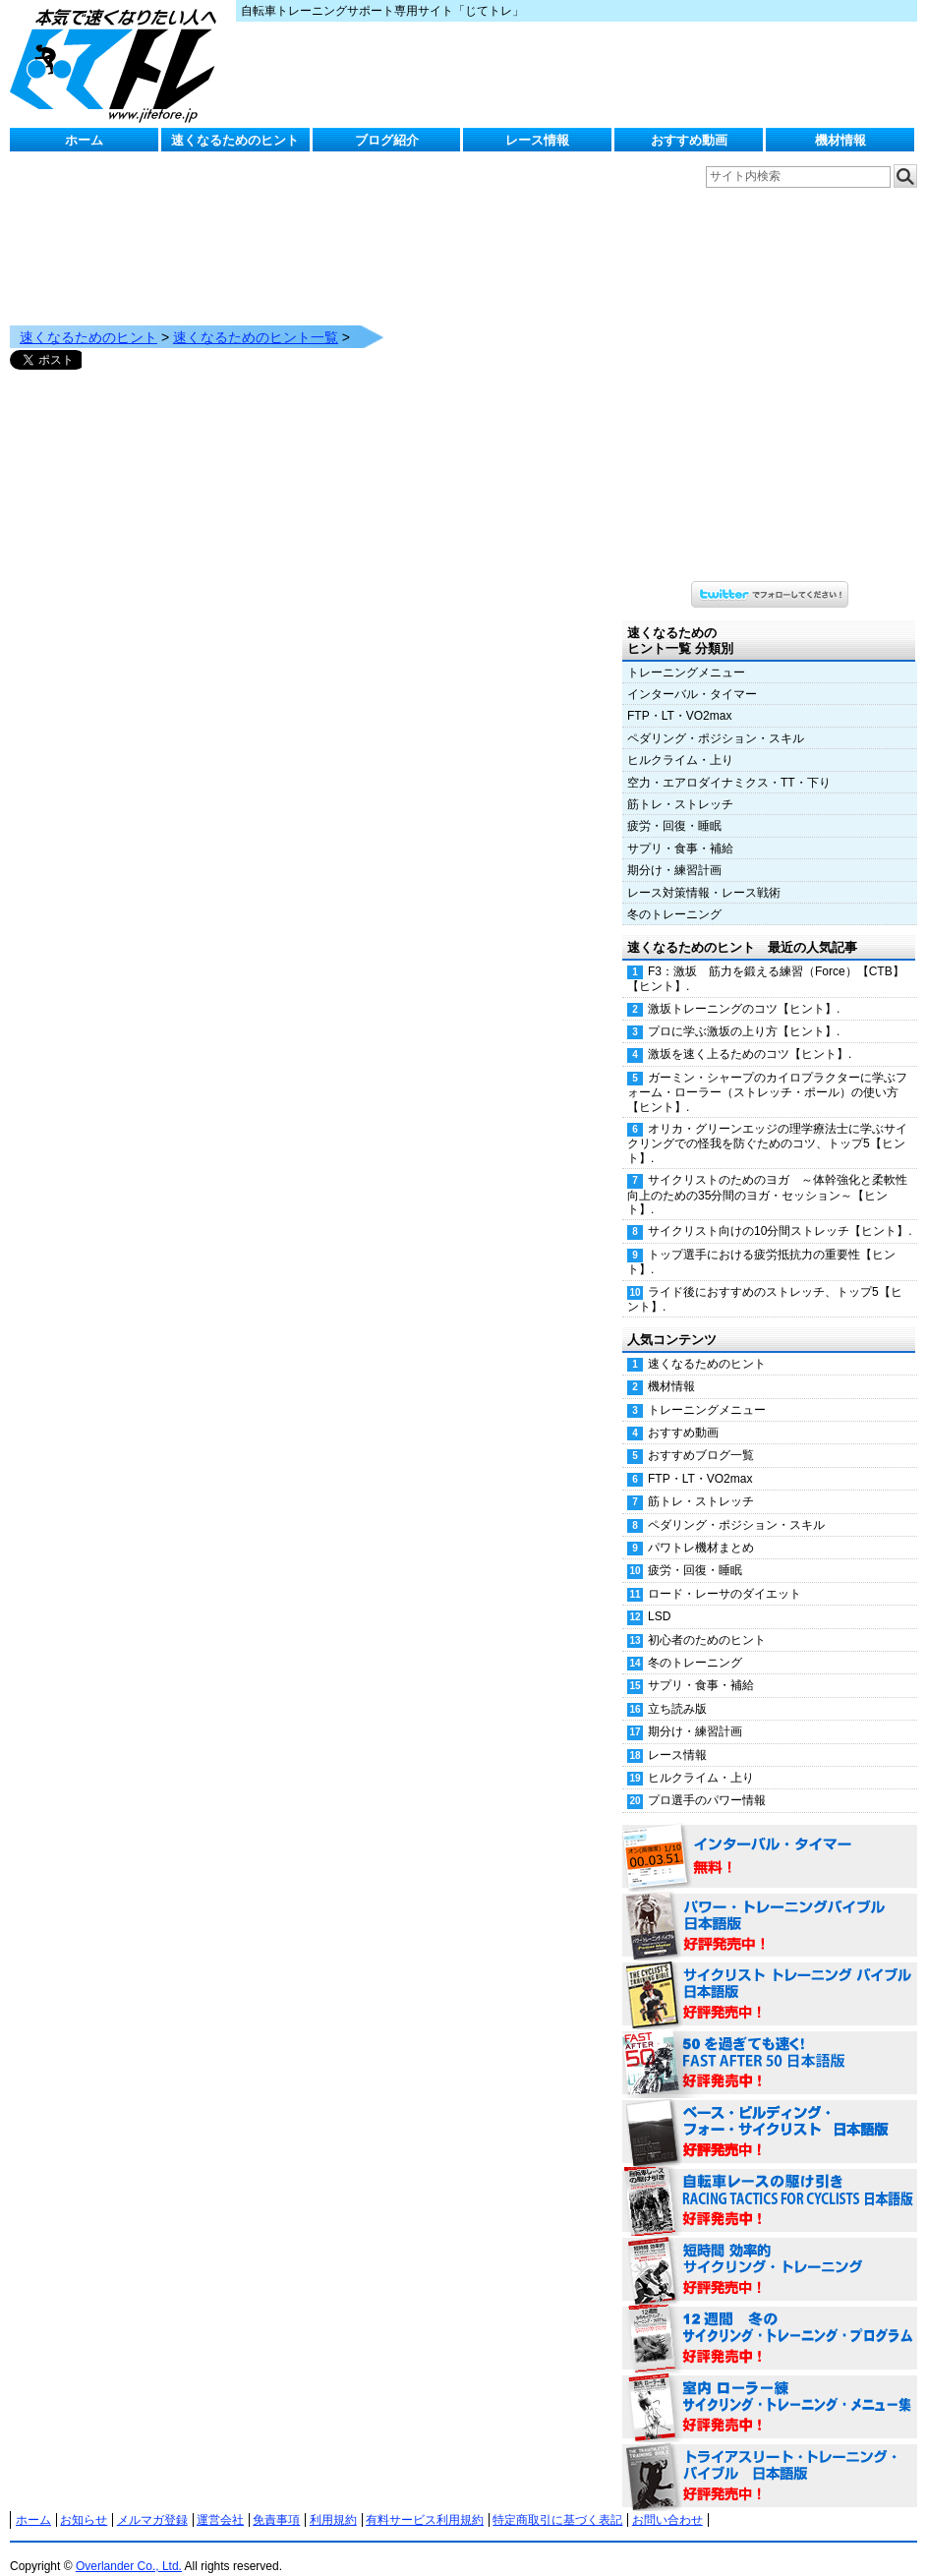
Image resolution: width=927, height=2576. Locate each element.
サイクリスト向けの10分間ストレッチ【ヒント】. (780, 1211)
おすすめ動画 (689, 140)
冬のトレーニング (674, 895)
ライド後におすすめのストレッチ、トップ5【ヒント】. (764, 1279)
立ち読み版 (677, 1689)
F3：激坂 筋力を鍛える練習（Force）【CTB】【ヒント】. (765, 959)
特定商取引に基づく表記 (557, 2500)
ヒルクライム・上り (680, 740)
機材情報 (840, 140)
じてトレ (118, 64)
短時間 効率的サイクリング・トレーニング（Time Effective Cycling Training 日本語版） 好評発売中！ (769, 2250)
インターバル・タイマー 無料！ (769, 1837)
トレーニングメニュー (686, 653)
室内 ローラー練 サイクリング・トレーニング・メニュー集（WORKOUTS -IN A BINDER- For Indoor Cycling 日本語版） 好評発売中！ (769, 2388)
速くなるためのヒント (235, 140)
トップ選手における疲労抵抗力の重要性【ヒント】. (761, 1242)
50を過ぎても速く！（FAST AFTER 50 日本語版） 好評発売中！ (769, 2044)
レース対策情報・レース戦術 (704, 873)
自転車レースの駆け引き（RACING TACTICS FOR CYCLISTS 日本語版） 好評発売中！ (769, 2181)
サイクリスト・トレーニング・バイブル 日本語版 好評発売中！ (769, 1975)
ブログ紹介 (387, 140)
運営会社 (220, 2500)
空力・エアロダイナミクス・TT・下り (729, 763)
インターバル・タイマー (692, 674)
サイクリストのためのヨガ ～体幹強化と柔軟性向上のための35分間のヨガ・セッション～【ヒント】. (767, 1175)
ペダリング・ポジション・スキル (715, 719)
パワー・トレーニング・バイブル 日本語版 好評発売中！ (769, 1906)
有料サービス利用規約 (425, 2500)
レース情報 (537, 140)
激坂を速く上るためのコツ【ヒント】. (749, 1034)
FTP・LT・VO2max (679, 696)
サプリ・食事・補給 (680, 829)
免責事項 (276, 2500)
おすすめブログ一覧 (701, 1435)
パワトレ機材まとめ (701, 1528)
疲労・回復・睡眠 (674, 806)
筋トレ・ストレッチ (680, 784)
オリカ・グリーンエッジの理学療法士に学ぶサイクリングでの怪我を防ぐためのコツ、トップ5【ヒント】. (767, 1123)
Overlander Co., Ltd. (129, 2546)
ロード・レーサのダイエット (724, 1574)
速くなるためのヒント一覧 (255, 317)
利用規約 (333, 2500)
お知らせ (83, 2500)
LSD (659, 1597)
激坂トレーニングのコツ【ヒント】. (744, 989)
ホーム (84, 140)
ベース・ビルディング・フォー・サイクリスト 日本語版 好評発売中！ (769, 2112)
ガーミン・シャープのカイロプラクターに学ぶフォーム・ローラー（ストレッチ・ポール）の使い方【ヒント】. (767, 1072)
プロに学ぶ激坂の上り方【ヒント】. (744, 1012)
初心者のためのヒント (707, 1620)
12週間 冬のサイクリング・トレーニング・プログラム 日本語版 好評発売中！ (769, 2319)
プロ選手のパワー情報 (707, 1780)
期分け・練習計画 (674, 850)
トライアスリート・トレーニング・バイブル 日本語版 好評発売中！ (769, 2457)
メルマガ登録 (152, 2500)
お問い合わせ (667, 2500)
